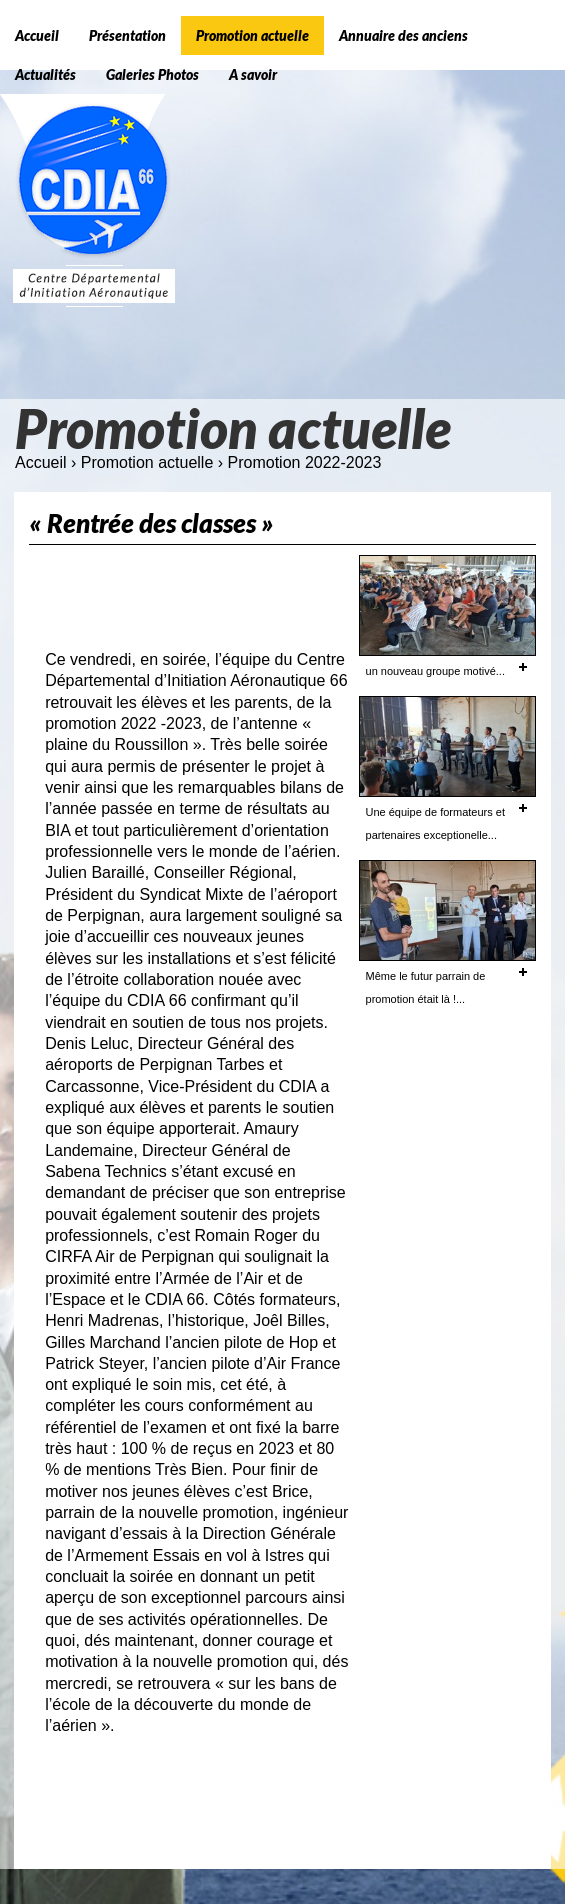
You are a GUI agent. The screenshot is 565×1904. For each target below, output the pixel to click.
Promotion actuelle (147, 462)
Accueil (41, 462)
